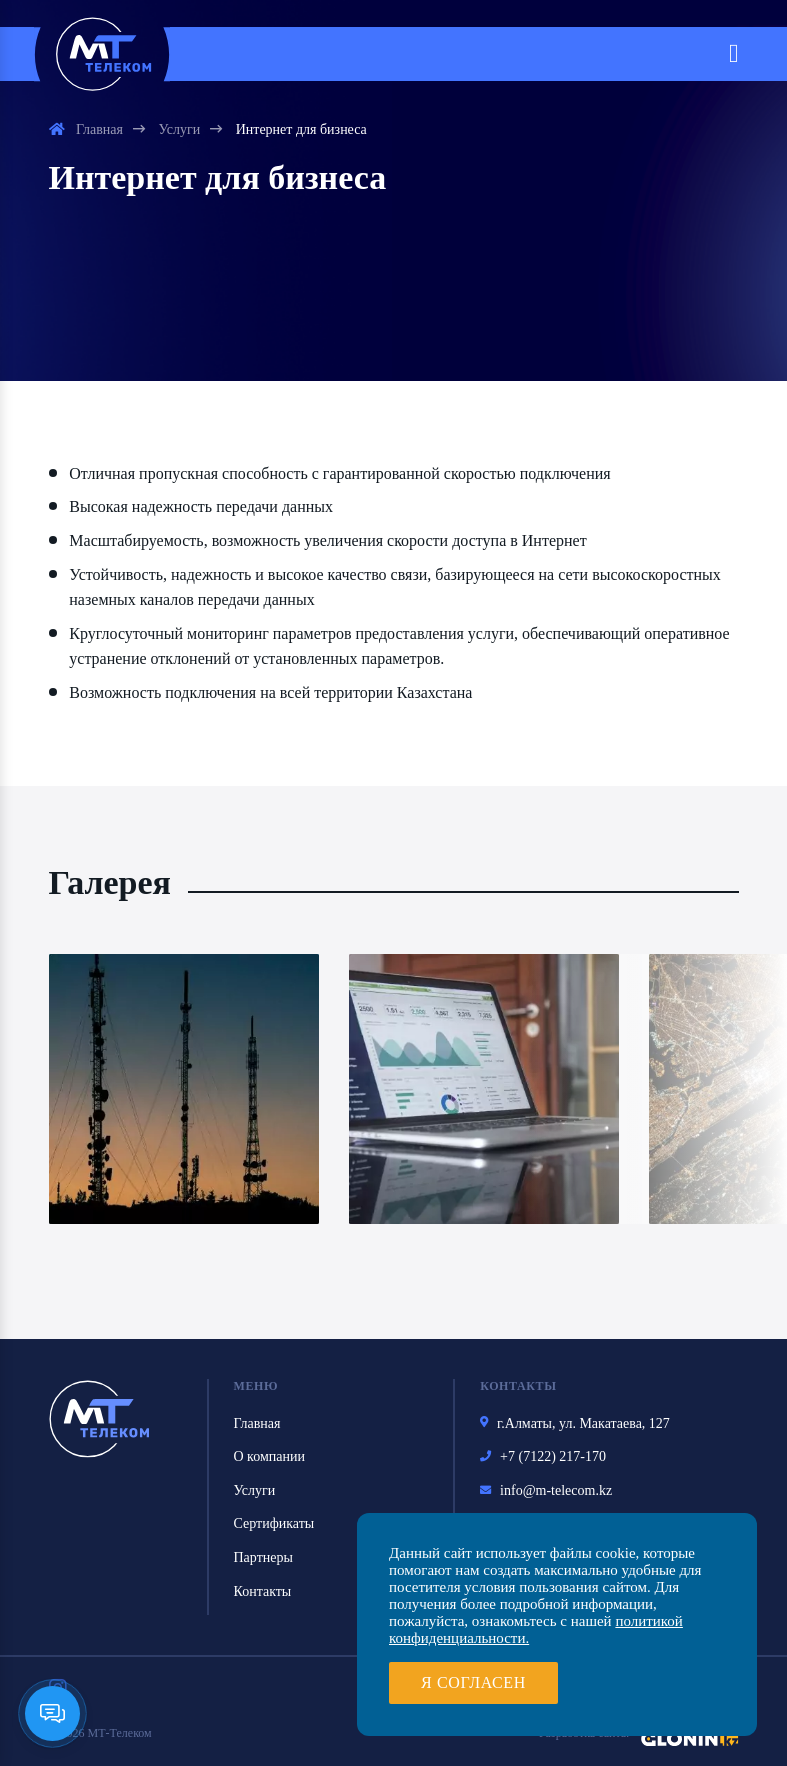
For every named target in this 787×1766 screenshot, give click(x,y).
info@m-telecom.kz (546, 1492)
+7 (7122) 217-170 (543, 1458)
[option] (184, 1089)
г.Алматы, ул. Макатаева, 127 (575, 1425)
